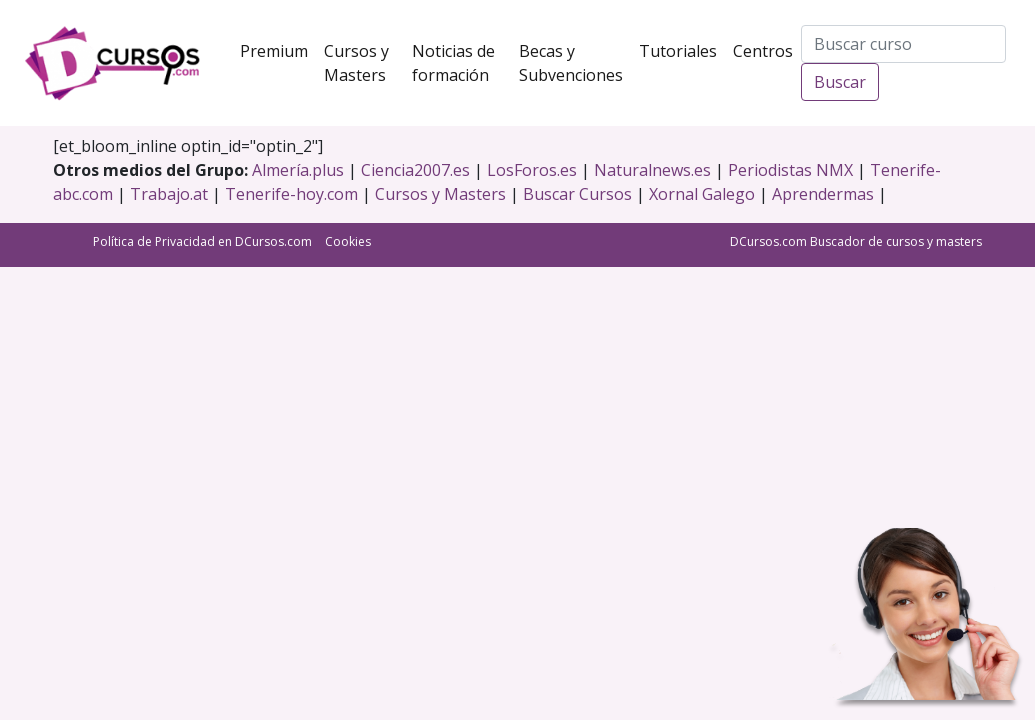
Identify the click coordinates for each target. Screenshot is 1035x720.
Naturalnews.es (652, 170)
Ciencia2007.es (415, 170)
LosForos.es (532, 170)
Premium (278, 50)
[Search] (903, 44)
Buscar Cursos (577, 194)
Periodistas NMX (790, 170)
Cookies (348, 241)
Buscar (840, 82)
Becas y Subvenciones (575, 63)
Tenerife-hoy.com (291, 194)
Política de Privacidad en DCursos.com (202, 241)
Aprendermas (823, 194)
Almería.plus (298, 170)
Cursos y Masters (364, 63)
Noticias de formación (462, 63)
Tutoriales (682, 50)
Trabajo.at (169, 194)
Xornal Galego (702, 194)
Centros (767, 50)
